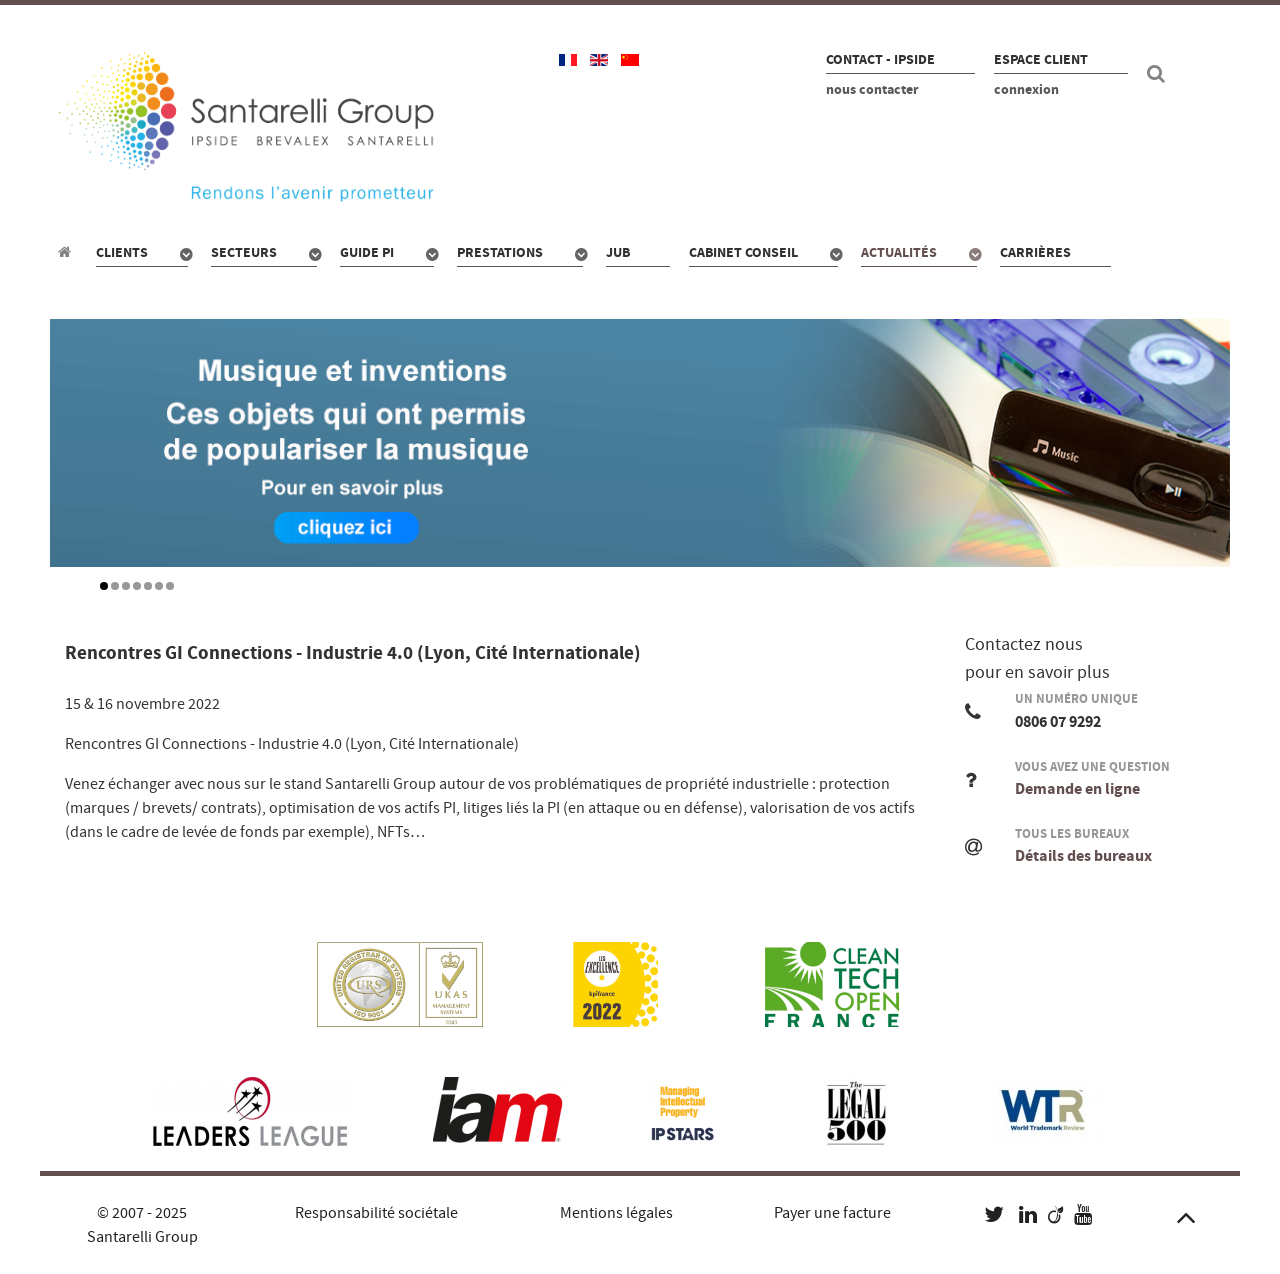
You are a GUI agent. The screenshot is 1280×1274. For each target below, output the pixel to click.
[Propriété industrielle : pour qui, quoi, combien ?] (67, 252)
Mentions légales (616, 1213)
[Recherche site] (1159, 74)
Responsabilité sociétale (376, 1213)
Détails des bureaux (1083, 856)
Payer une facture (832, 1213)
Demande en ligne (1077, 789)
